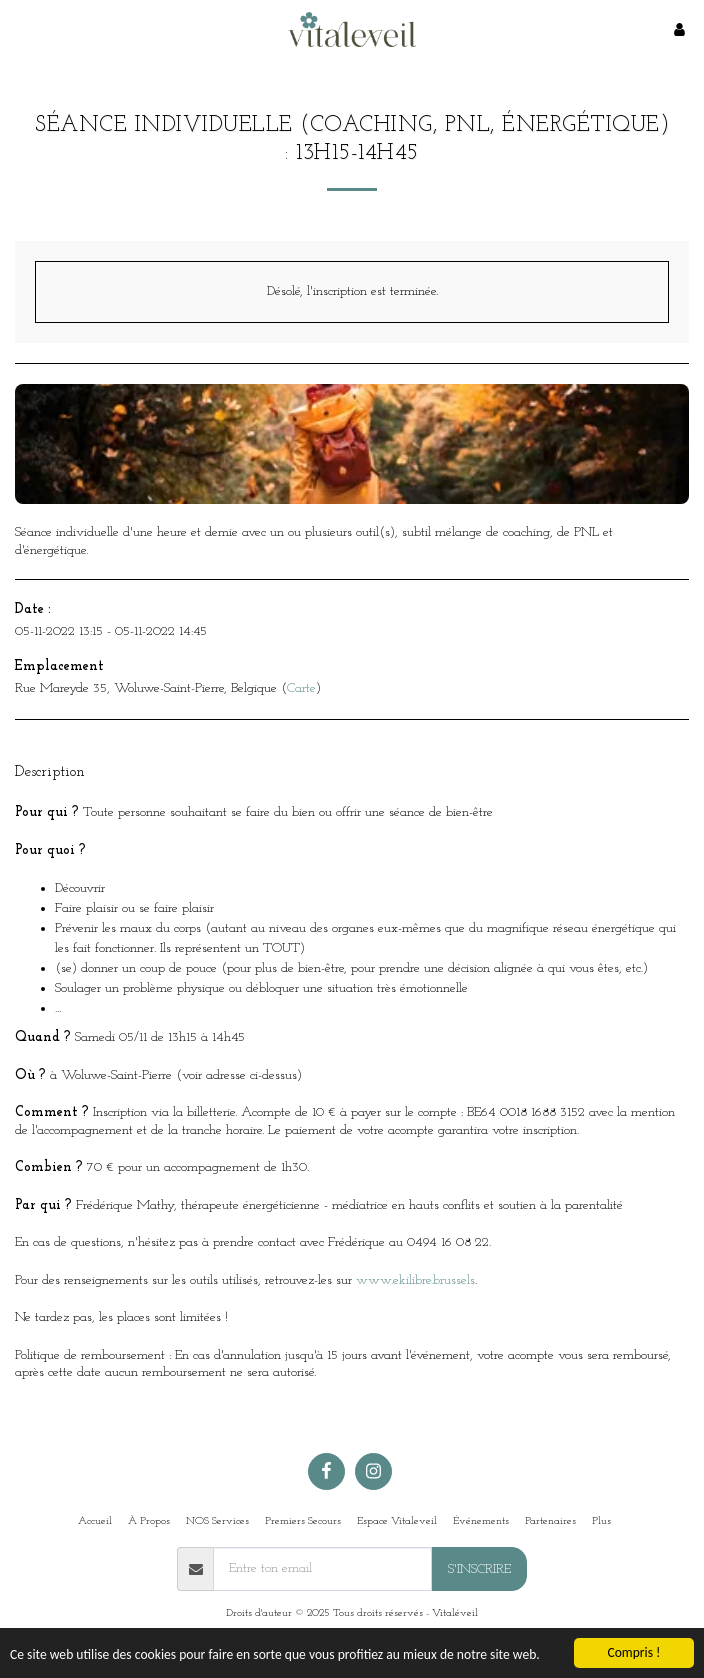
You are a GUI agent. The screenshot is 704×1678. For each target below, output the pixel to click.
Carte (301, 688)
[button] (22, 29)
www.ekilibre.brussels (415, 1280)
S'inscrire (479, 1569)
